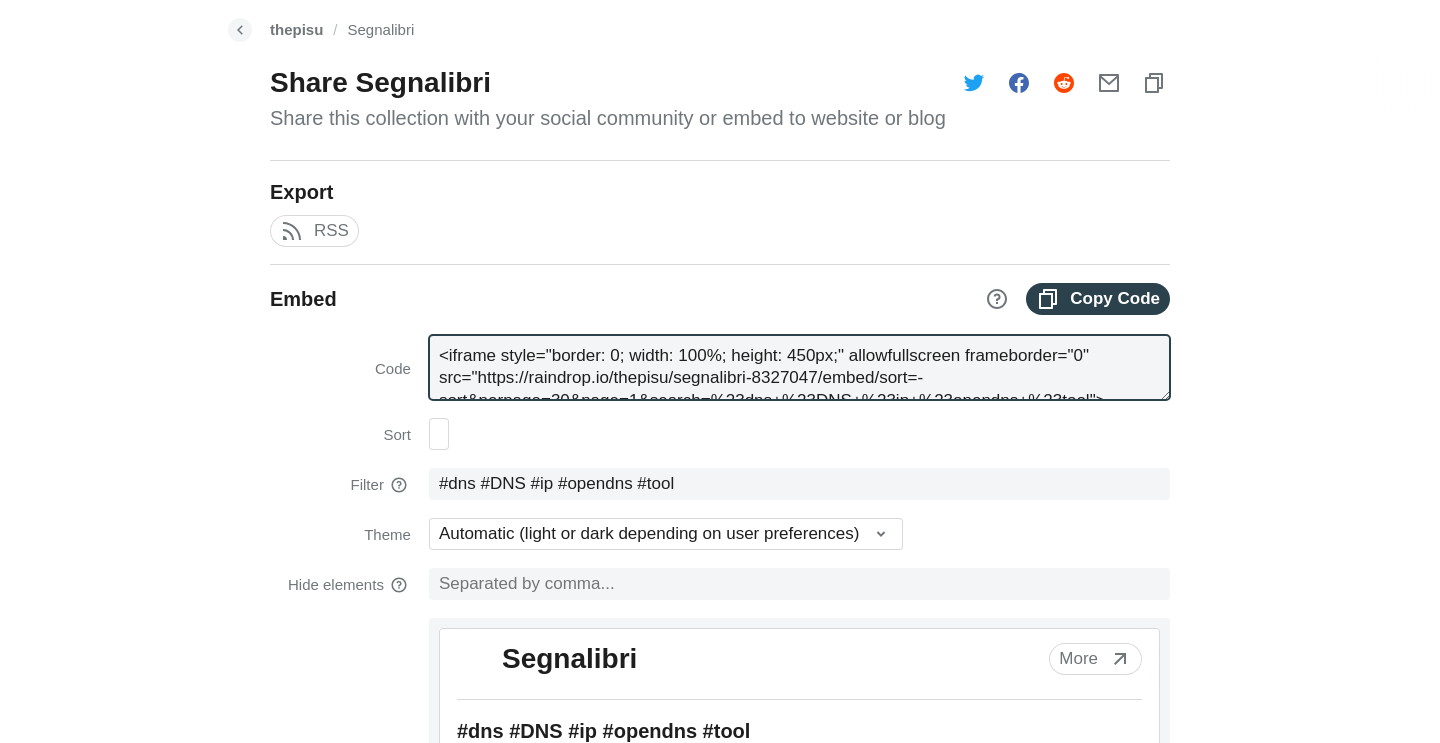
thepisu (296, 29)
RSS (314, 231)
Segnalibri (381, 29)
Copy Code (1098, 299)
